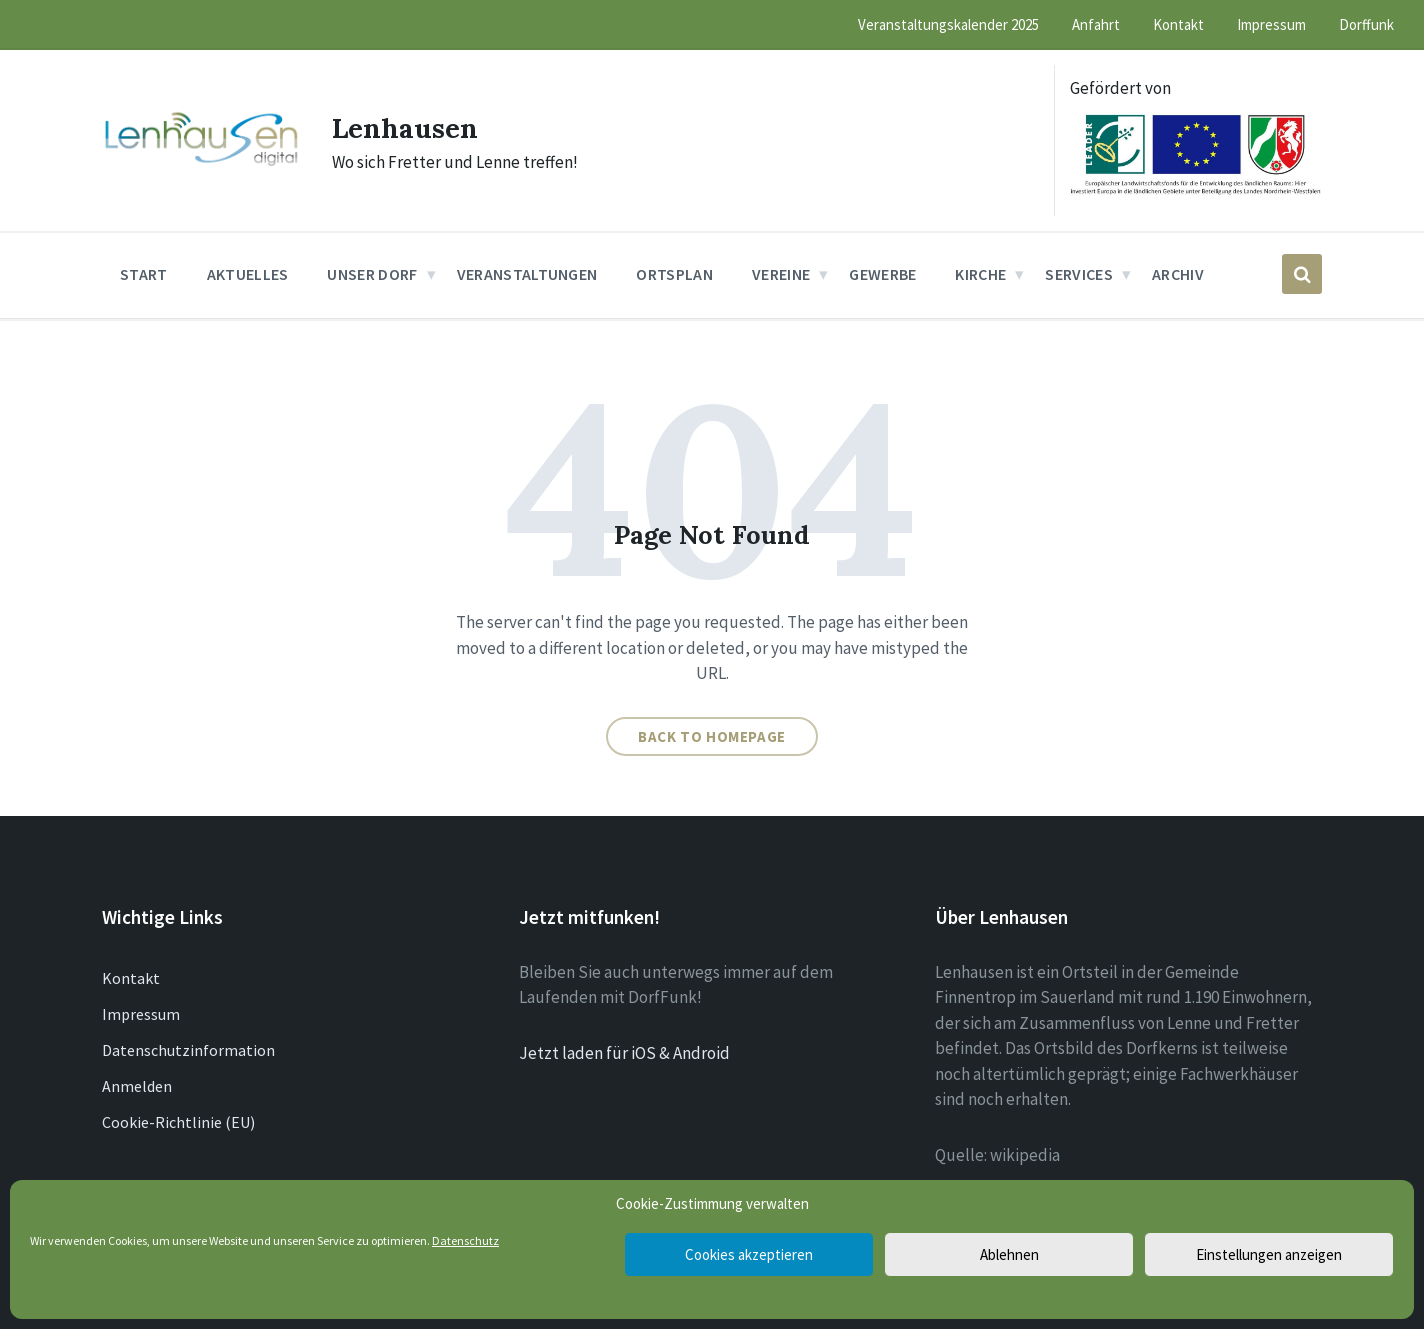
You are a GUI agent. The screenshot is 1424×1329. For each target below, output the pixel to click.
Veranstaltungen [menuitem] (527, 274)
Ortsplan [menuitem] (674, 274)
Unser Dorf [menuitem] (372, 274)
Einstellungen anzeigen (1269, 1254)
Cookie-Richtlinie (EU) (178, 1122)
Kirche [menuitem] (980, 274)
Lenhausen (410, 127)
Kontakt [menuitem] (1178, 24)
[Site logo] (202, 164)
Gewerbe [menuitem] (882, 274)
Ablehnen (1009, 1254)
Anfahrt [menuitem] (1096, 24)
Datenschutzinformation (188, 1050)
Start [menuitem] (144, 274)
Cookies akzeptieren (749, 1254)
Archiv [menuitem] (1178, 274)
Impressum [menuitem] (1271, 24)
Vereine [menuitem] (781, 274)
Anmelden (137, 1086)
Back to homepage (712, 736)
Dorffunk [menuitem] (1366, 24)
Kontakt (131, 978)
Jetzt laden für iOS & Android (624, 1053)
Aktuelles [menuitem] (248, 274)
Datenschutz (465, 1240)
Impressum (141, 1014)
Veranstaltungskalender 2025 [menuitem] (948, 24)
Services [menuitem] (1079, 274)
